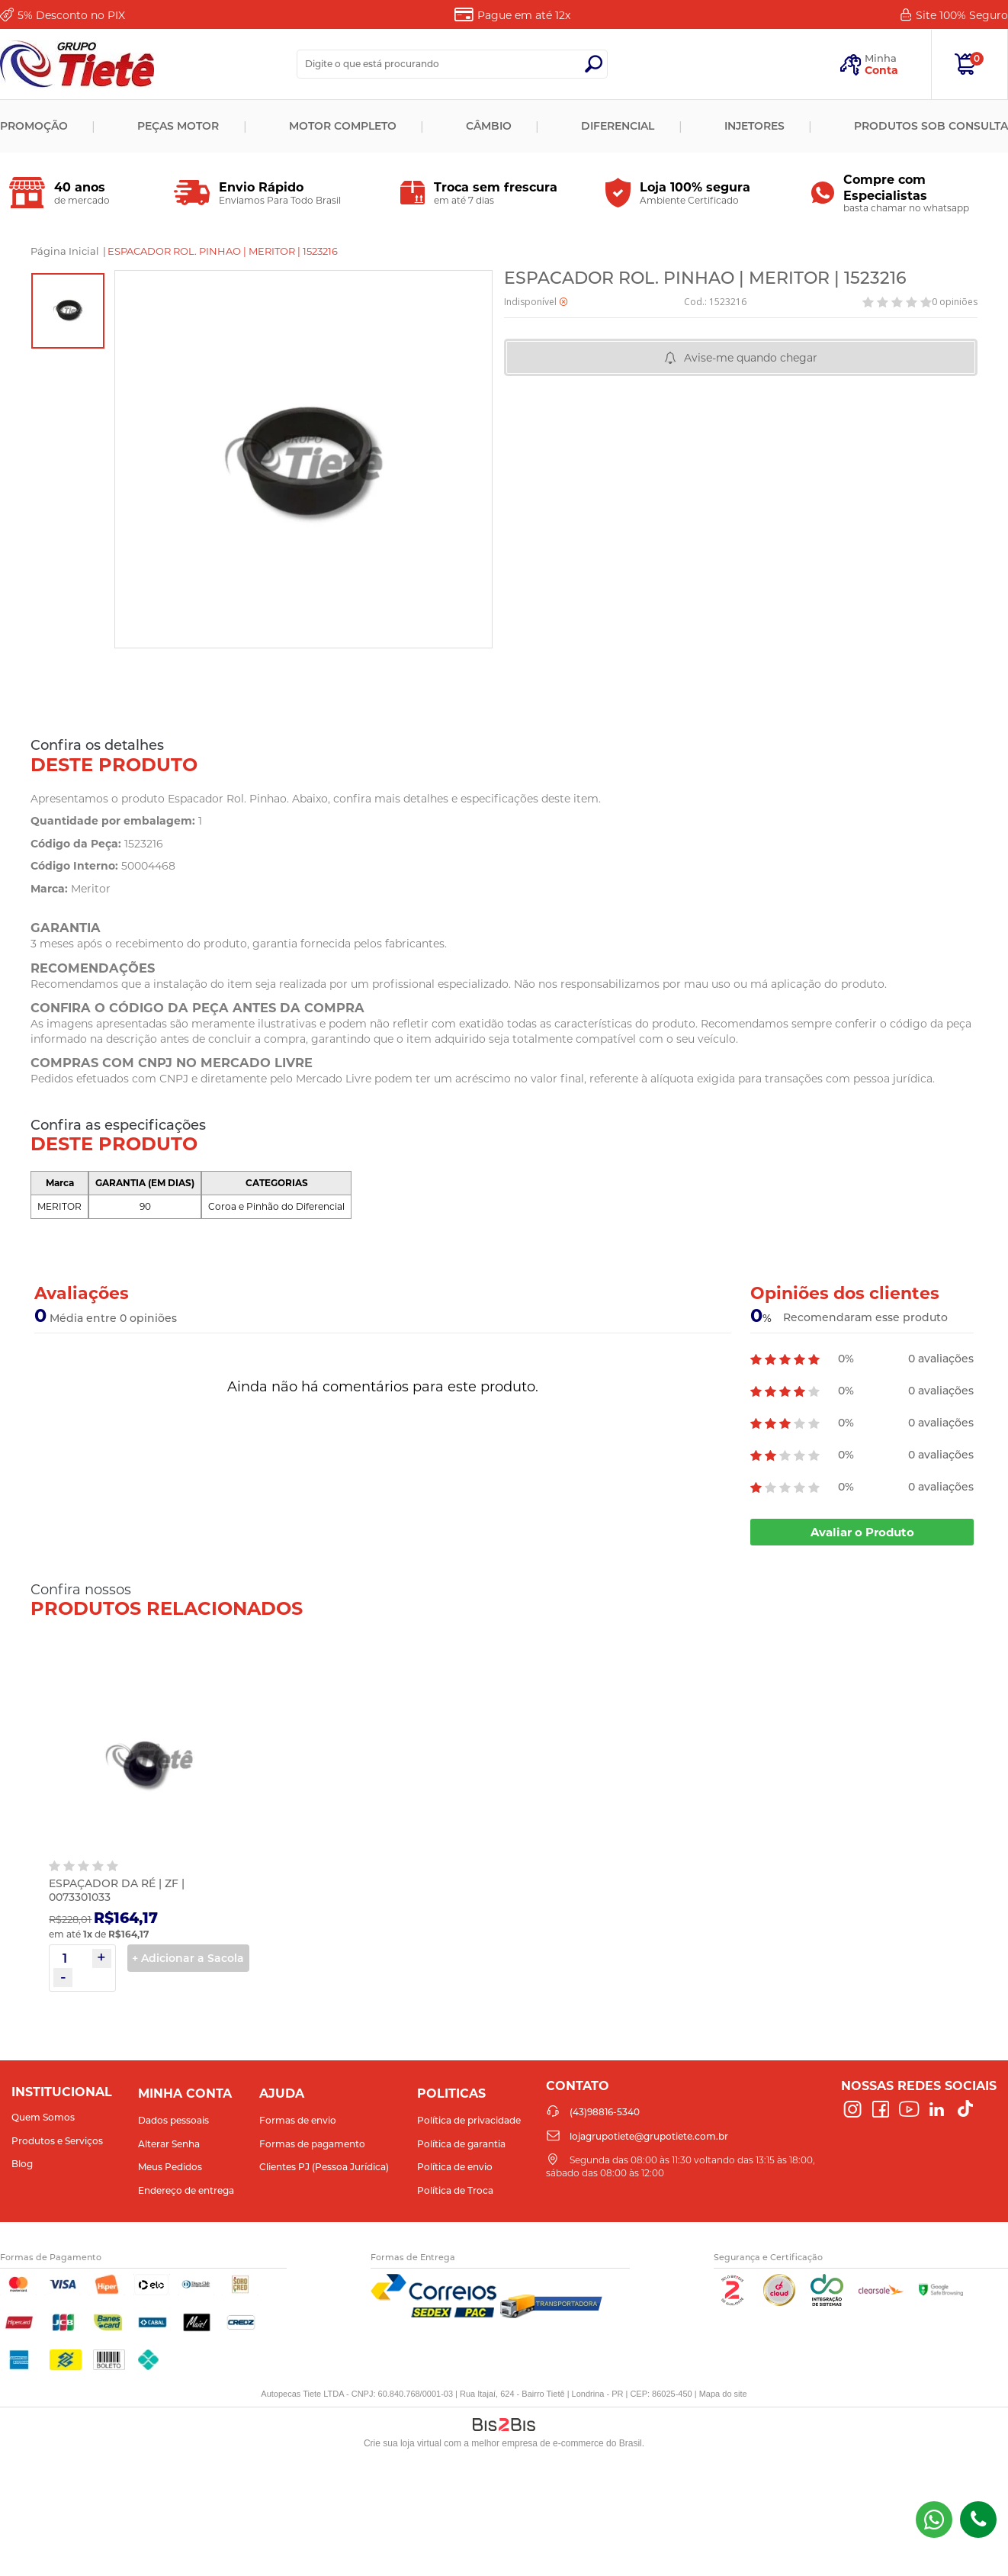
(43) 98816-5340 (934, 2519)
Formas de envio (297, 2120)
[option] (67, 311)
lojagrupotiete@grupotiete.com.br (649, 2136)
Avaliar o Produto (862, 1532)
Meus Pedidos (170, 2166)
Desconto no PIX (71, 15)
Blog (22, 2163)
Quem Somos (43, 2117)
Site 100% (962, 15)
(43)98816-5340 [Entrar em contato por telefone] (978, 2519)
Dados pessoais (173, 2120)
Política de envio (455, 2166)
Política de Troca (455, 2190)
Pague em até (523, 15)
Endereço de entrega (186, 2190)
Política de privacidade (469, 2120)
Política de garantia (461, 2144)
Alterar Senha (169, 2144)
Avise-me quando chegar (750, 358)
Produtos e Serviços (57, 2141)
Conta (881, 70)
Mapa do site (723, 2393)
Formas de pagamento (312, 2144)
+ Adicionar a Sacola (188, 1958)
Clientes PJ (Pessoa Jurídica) (324, 2166)
